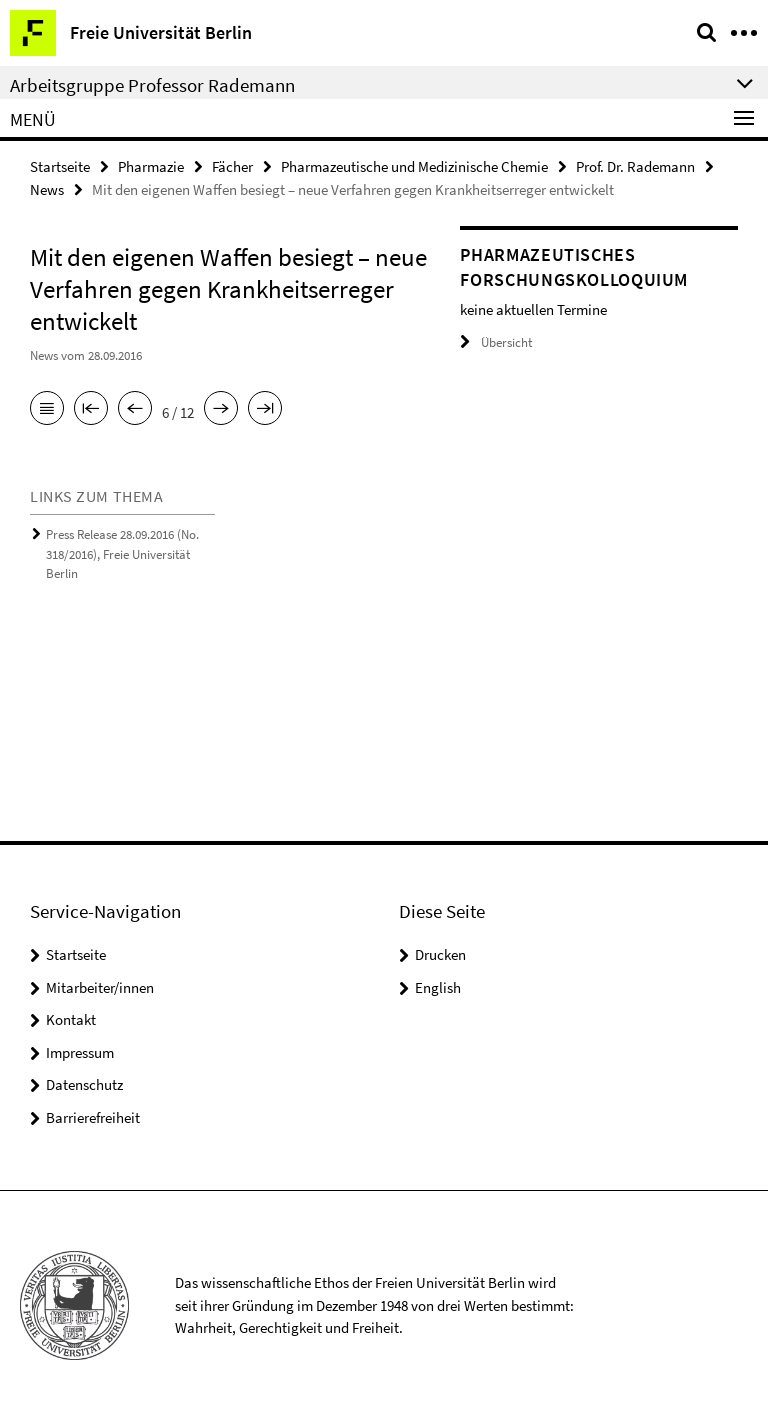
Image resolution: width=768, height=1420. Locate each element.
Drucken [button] (440, 954)
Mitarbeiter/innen (100, 987)
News (47, 189)
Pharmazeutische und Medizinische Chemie (414, 166)
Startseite (60, 166)
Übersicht (496, 342)
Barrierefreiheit (93, 1117)
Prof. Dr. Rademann (635, 166)
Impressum (80, 1052)
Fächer (232, 166)
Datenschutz (84, 1084)
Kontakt (71, 1019)
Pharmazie (151, 166)
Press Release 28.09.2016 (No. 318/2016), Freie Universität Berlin (122, 554)
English (438, 987)
